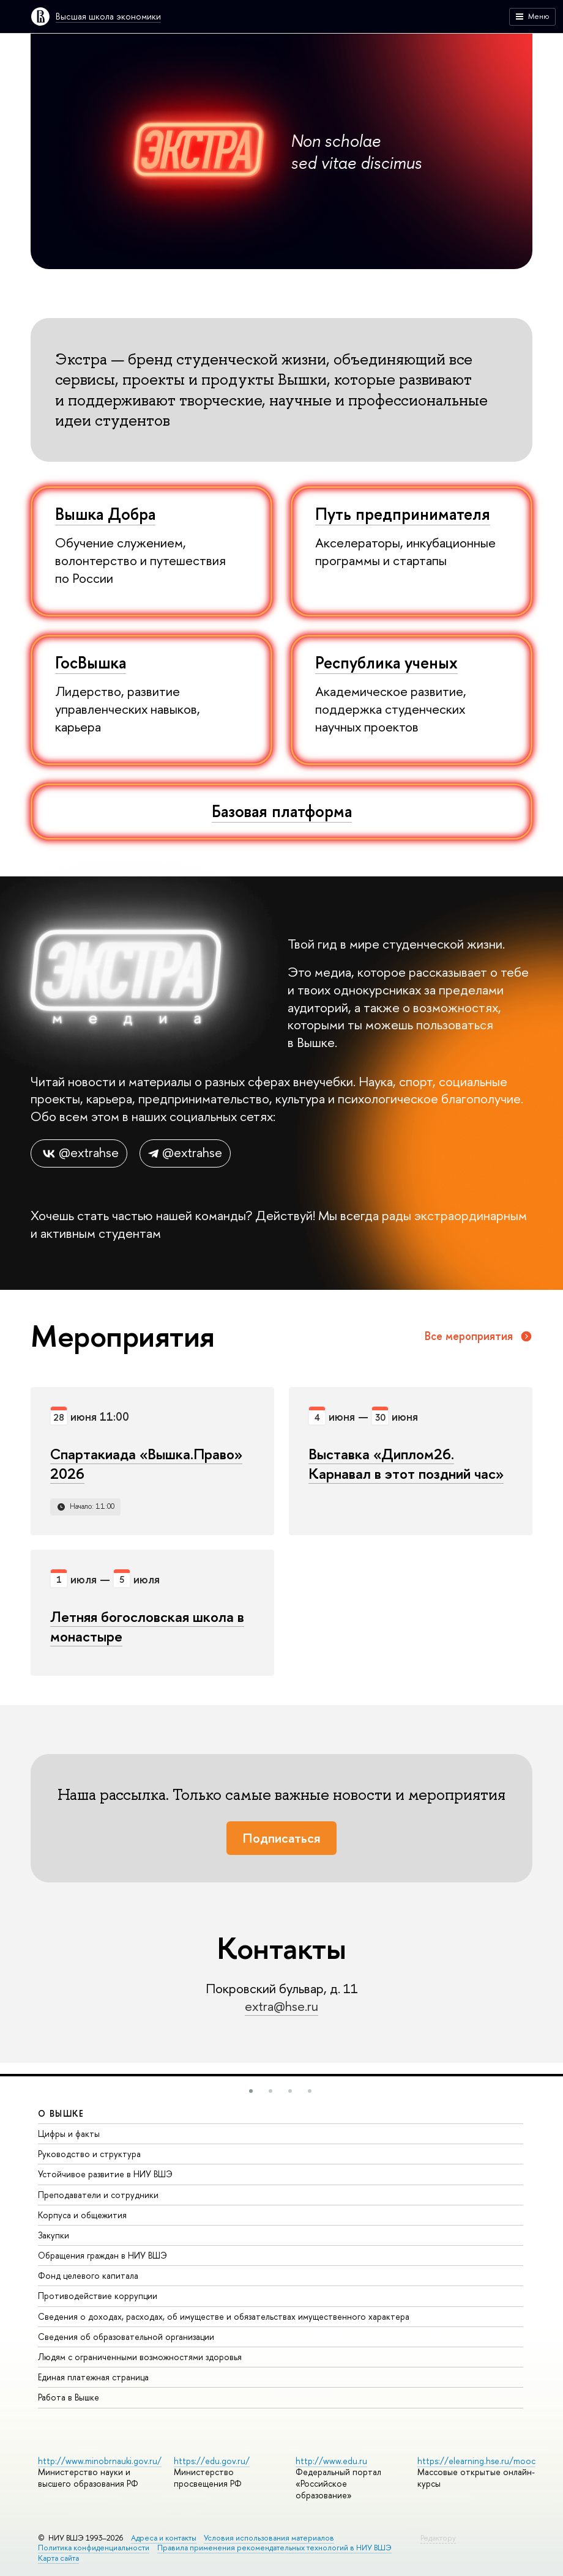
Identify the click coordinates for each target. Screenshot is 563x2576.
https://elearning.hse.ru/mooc (476, 2461)
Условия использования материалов (269, 2538)
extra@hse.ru (281, 2006)
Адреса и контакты (163, 2538)
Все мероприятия (478, 1336)
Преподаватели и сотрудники (98, 2194)
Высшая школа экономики (108, 16)
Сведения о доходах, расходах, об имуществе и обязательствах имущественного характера (223, 2316)
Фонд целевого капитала (88, 2275)
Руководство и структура (89, 2154)
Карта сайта (58, 2558)
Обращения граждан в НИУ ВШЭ (102, 2255)
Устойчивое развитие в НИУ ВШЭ (105, 2174)
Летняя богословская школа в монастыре (147, 1626)
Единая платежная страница (93, 2377)
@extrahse (79, 1153)
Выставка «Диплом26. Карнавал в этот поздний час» (406, 1463)
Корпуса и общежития (82, 2215)
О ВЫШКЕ (61, 2113)
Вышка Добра (105, 514)
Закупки (53, 2235)
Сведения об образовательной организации (126, 2336)
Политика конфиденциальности (93, 2547)
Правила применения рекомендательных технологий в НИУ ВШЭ (274, 2547)
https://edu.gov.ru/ (212, 2461)
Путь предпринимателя (402, 514)
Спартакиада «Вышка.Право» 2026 (146, 1463)
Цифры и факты (69, 2133)
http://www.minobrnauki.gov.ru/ (100, 2461)
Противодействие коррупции (97, 2295)
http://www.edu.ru (331, 2461)
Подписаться (281, 1838)
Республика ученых (386, 662)
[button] (251, 2091)
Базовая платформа (282, 811)
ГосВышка (90, 662)
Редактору (438, 2538)
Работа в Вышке (68, 2397)
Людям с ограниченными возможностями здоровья (140, 2357)
